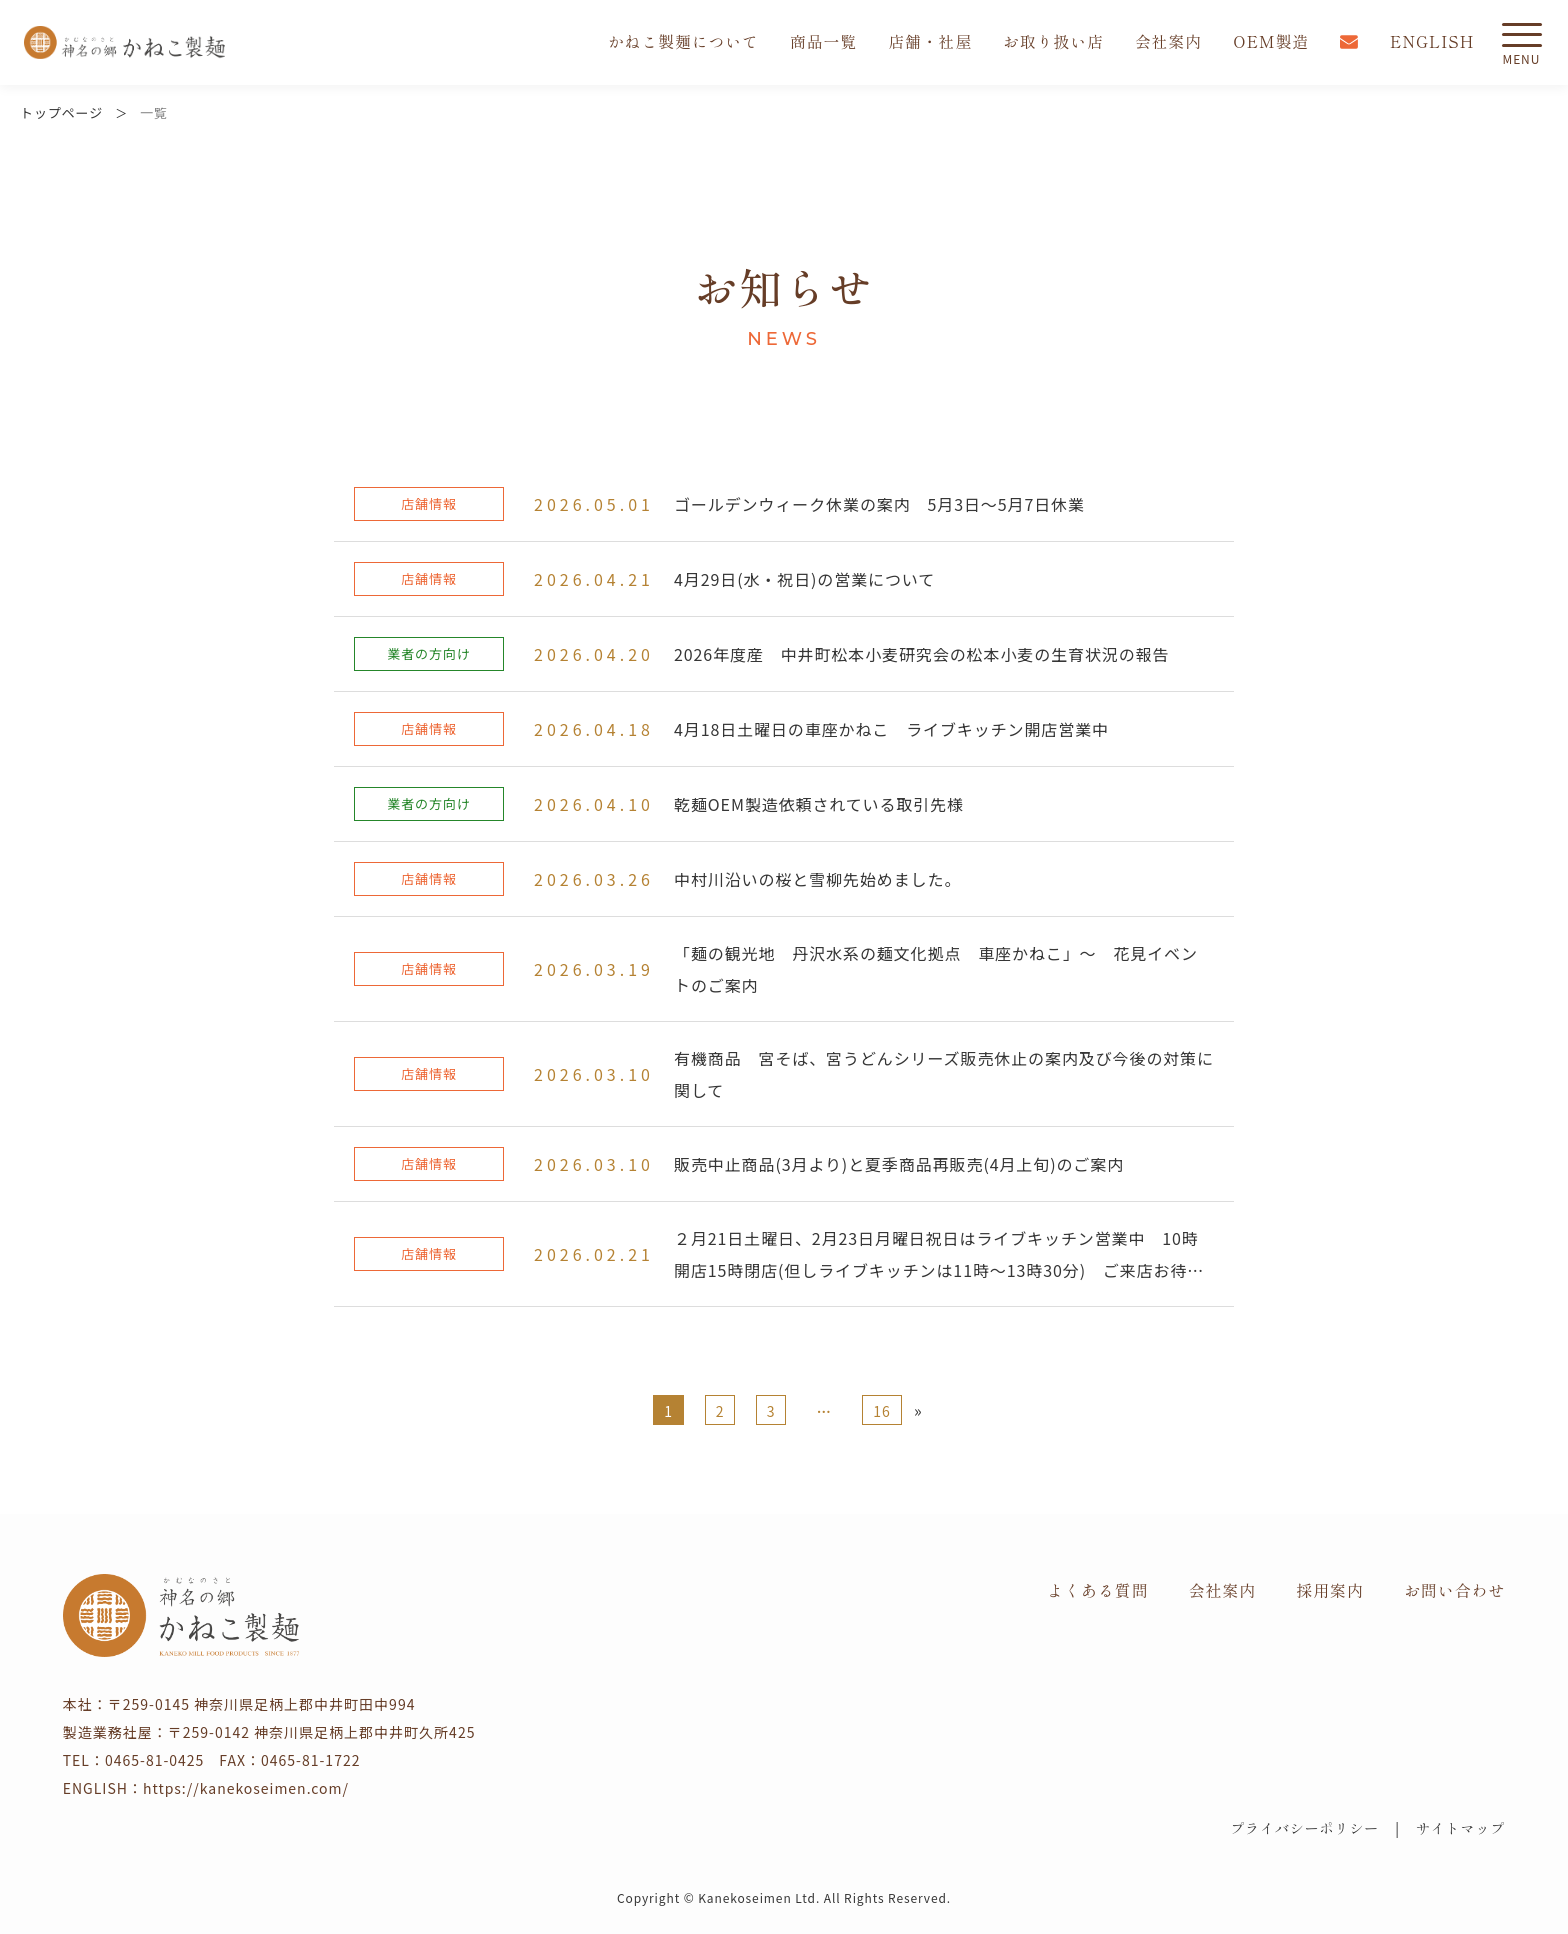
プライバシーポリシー (1304, 1828)
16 (881, 1411)
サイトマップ (1460, 1828)
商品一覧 (819, 42)
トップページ (61, 112)
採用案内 (1330, 1590)
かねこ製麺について (678, 42)
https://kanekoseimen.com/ (246, 1788)
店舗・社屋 (926, 42)
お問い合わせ (1454, 1590)
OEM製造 (1270, 42)
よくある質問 (1097, 1590)
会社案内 (1167, 42)
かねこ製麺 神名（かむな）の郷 (124, 42)
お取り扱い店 (1050, 42)
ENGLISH (1431, 42)
